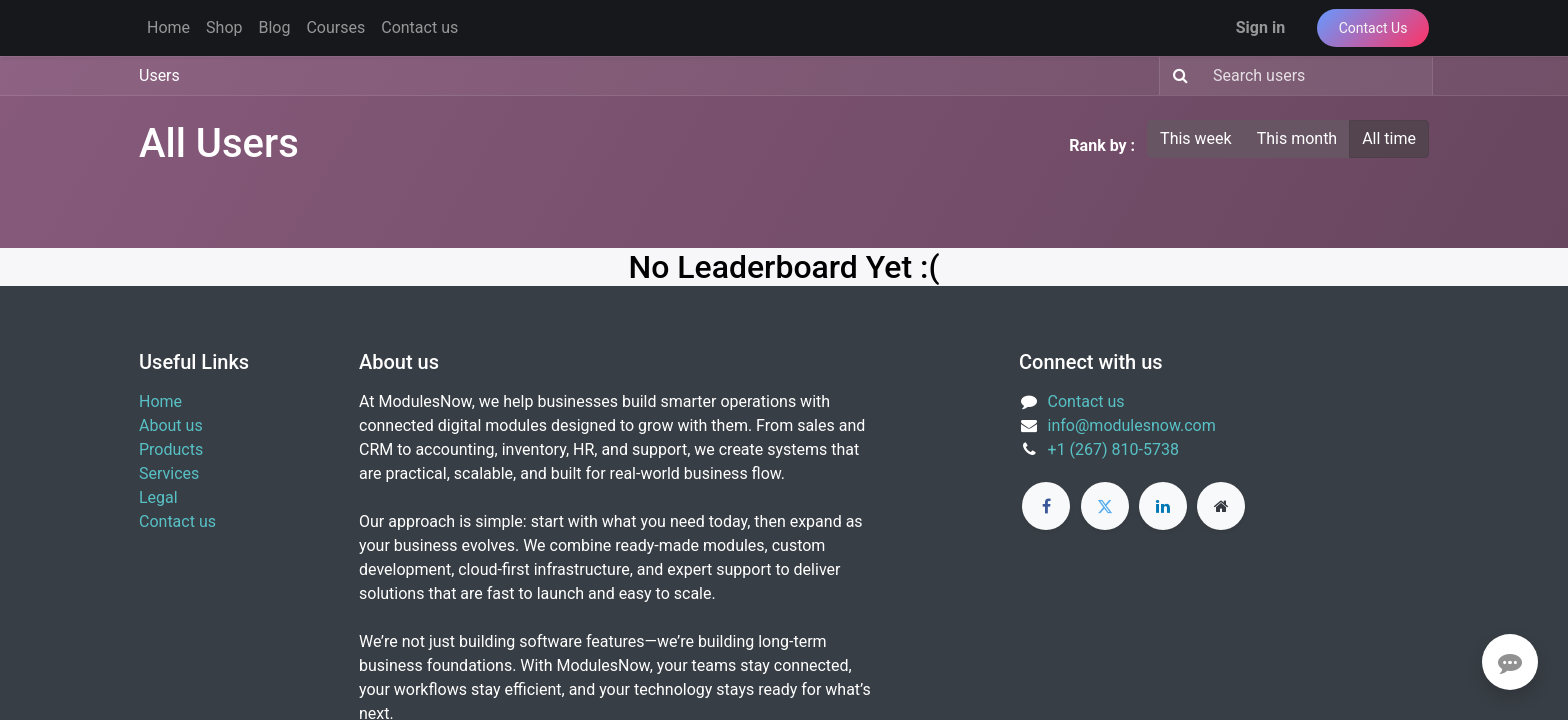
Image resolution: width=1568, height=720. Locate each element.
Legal (158, 497)
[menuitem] (168, 28)
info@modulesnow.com (1132, 425)
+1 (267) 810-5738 (1113, 449)
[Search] (1176, 76)
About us (171, 425)
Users (159, 75)
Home (160, 401)
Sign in (1260, 27)
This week (1196, 138)
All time (1389, 138)
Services (169, 473)
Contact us (177, 521)
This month (1297, 138)
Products (171, 449)
